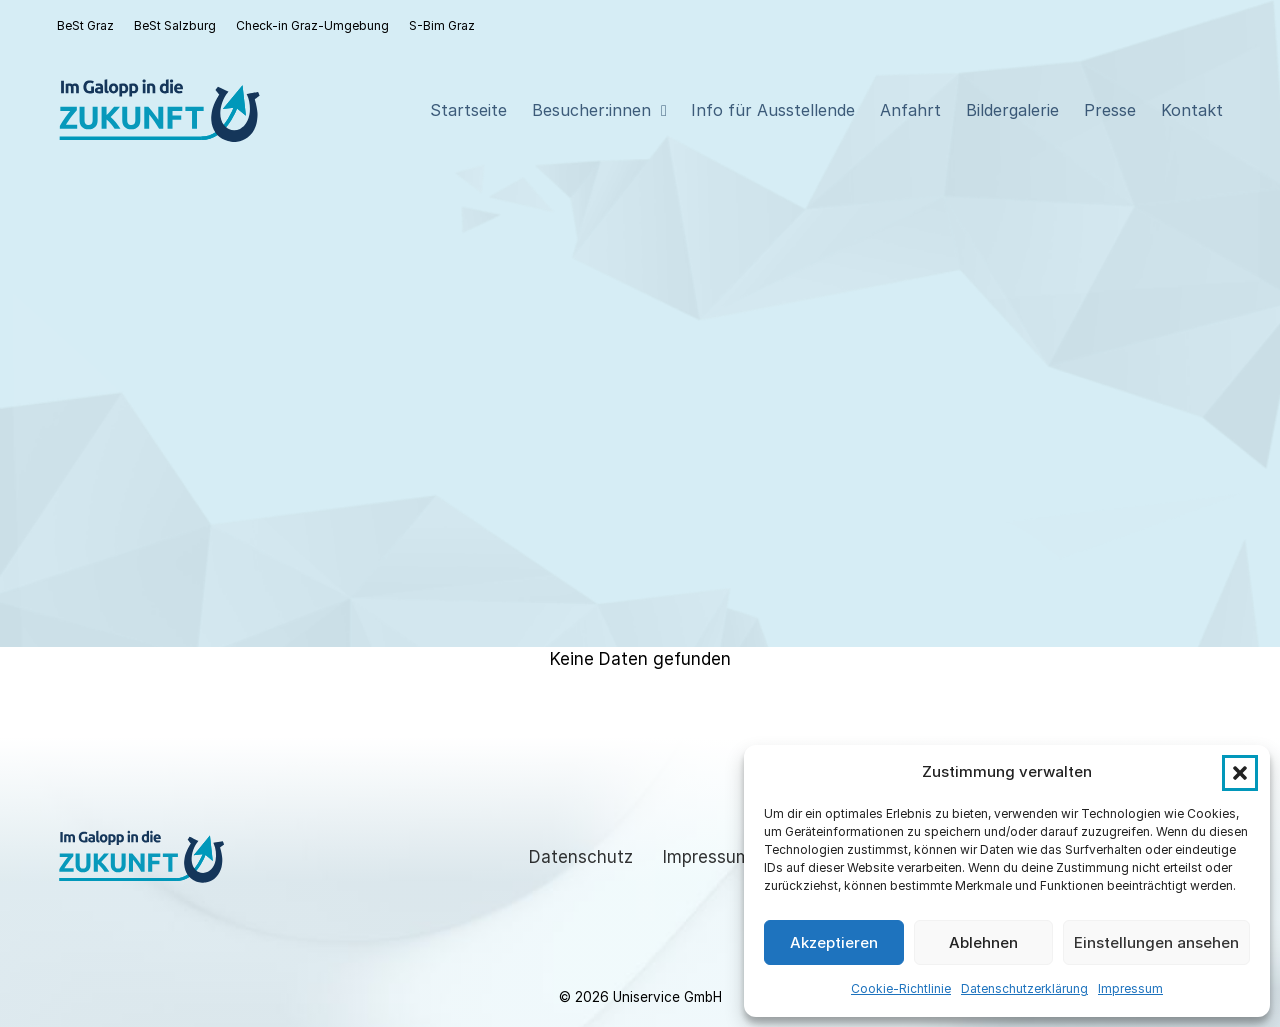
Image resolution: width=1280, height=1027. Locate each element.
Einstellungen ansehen (1156, 942)
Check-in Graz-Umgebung (312, 25)
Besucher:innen (591, 110)
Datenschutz (581, 857)
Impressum (1130, 988)
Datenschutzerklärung (1024, 988)
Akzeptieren (834, 942)
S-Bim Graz (442, 25)
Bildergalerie (1012, 110)
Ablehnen (983, 942)
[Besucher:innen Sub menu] (664, 111)
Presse (1110, 110)
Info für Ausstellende (773, 110)
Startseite (468, 110)
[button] (1240, 773)
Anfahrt (910, 110)
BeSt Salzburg (175, 25)
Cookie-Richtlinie (901, 988)
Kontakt (1192, 110)
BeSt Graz (85, 25)
